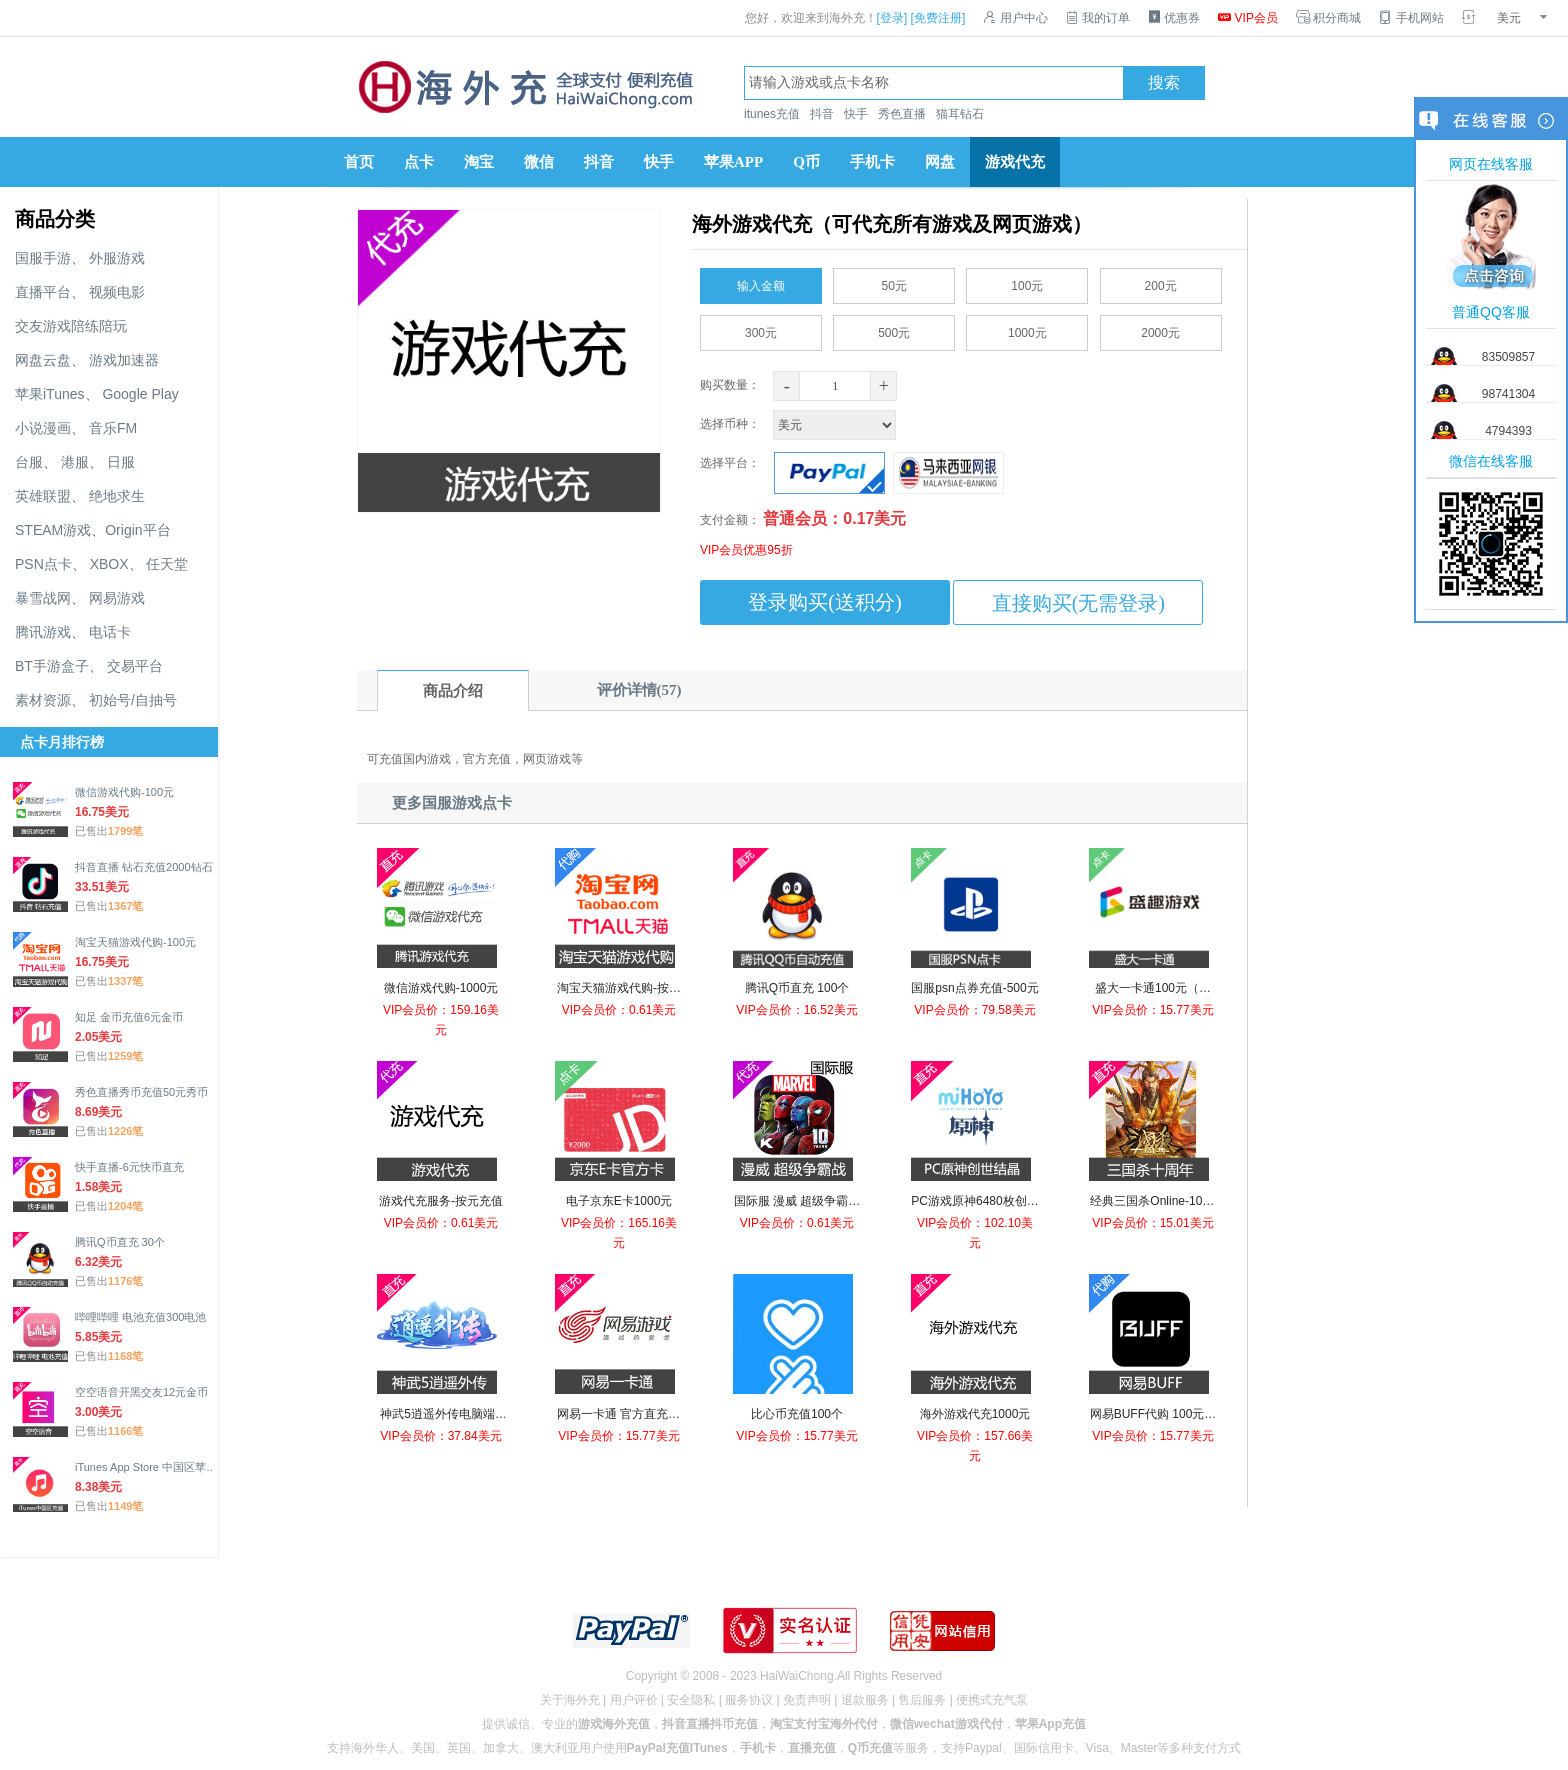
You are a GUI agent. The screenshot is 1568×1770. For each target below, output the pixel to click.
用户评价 (634, 1700)
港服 (75, 462)
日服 (121, 462)
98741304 (1508, 394)
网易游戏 (117, 598)
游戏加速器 (124, 360)
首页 (359, 162)
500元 (894, 329)
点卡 (419, 162)
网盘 (940, 162)
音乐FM (113, 428)
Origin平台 (137, 530)
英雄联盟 (43, 496)
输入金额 (761, 282)
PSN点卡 (43, 564)
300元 (761, 329)
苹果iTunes (50, 394)
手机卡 (872, 162)
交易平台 (135, 666)
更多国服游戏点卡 (452, 803)
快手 (856, 114)
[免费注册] (938, 18)
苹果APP (733, 162)
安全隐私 (691, 1700)
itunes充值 (772, 114)
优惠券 (1174, 18)
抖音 (822, 114)
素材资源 (43, 700)
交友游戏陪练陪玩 (71, 326)
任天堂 (167, 564)
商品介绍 (453, 691)
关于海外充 (570, 1700)
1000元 (1027, 329)
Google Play (140, 394)
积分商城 (1328, 18)
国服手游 (43, 258)
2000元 (1160, 329)
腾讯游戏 (43, 632)
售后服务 (922, 1700)
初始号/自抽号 (133, 700)
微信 (539, 162)
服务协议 (749, 1700)
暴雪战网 (43, 598)
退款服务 (865, 1700)
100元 (1027, 282)
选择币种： (800, 424)
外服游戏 (117, 258)
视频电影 (117, 292)
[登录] (892, 18)
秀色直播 (902, 114)
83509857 (1508, 357)
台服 (29, 462)
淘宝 (479, 162)
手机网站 (1411, 18)
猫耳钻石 (960, 114)
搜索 (1164, 83)
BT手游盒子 (52, 666)
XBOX (109, 564)
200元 (1161, 282)
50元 (894, 282)
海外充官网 (524, 87)
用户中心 (1015, 18)
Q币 (806, 162)
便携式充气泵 (992, 1700)
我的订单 (1098, 18)
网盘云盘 (43, 360)
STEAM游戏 (53, 530)
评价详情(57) (639, 690)
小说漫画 (43, 428)
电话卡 (110, 632)
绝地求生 (117, 496)
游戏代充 (1015, 162)
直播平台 (43, 292)
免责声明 (807, 1700)
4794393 (1508, 431)
